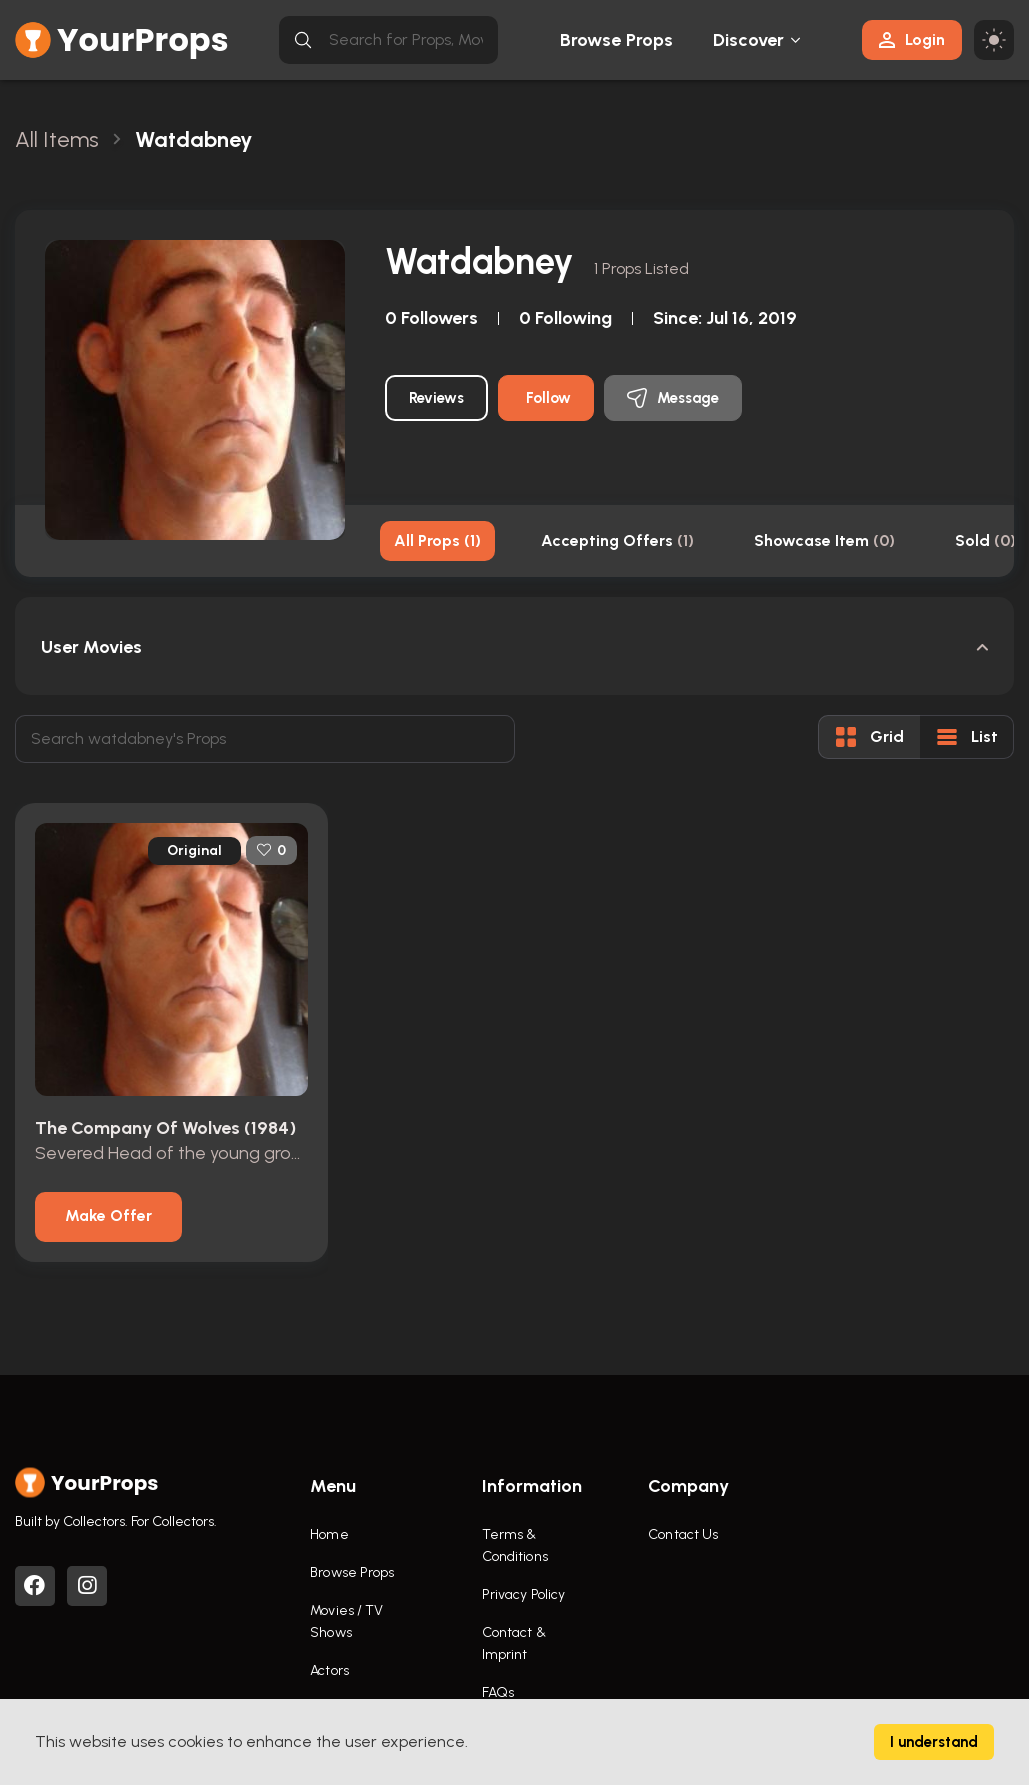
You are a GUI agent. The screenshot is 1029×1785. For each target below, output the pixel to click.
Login (912, 39)
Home (329, 1534)
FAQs (498, 1692)
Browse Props (616, 40)
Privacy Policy (523, 1594)
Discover (749, 40)
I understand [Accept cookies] (934, 1742)
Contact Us (683, 1534)
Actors (329, 1670)
